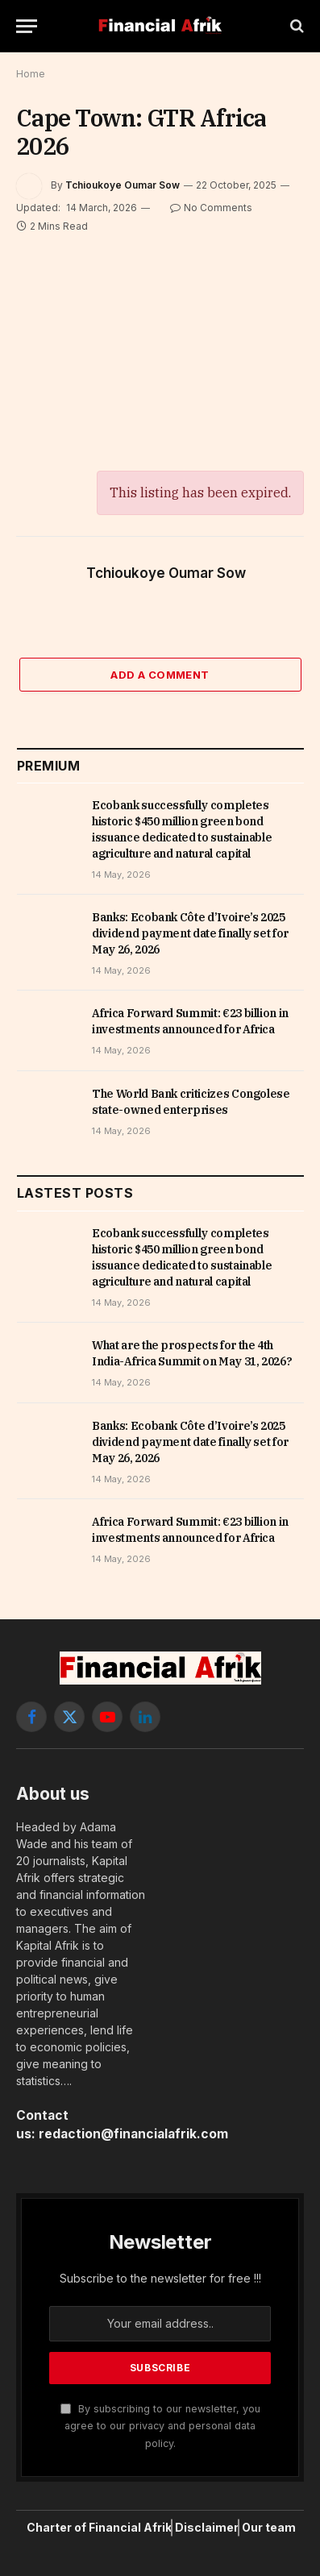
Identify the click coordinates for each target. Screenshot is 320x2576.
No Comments (211, 208)
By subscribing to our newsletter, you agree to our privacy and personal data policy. (160, 2426)
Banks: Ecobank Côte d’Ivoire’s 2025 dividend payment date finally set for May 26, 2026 (190, 933)
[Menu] (26, 26)
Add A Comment (159, 674)
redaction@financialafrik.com (133, 2134)
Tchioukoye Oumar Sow (122, 185)
